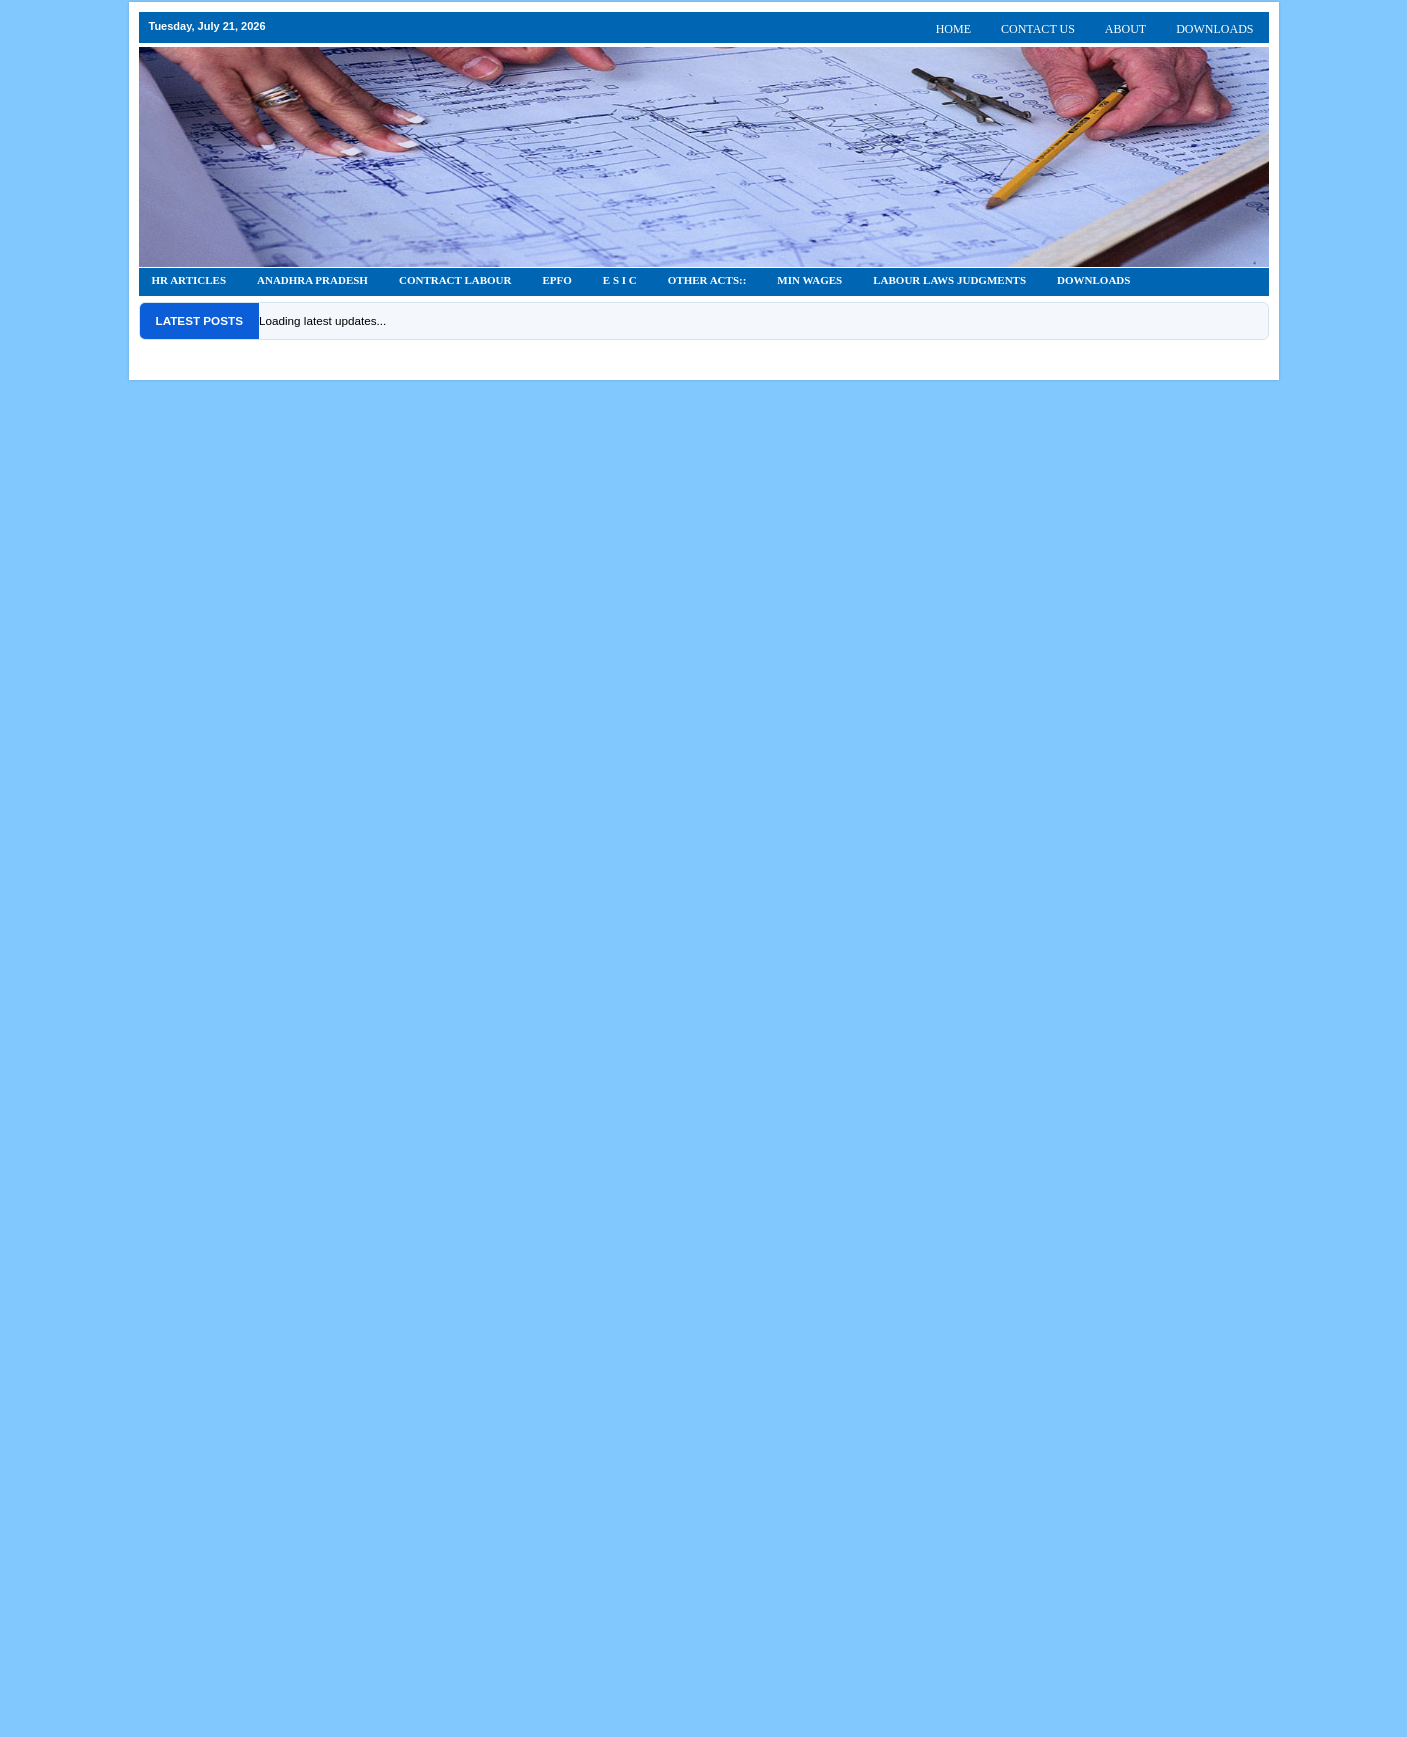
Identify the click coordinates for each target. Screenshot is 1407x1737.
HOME (953, 29)
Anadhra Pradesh (312, 280)
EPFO (557, 280)
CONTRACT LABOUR (455, 280)
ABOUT (1125, 29)
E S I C (620, 280)
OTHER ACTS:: (707, 280)
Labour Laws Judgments (949, 280)
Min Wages (809, 280)
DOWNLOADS (1214, 29)
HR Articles (189, 280)
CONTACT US (1038, 29)
